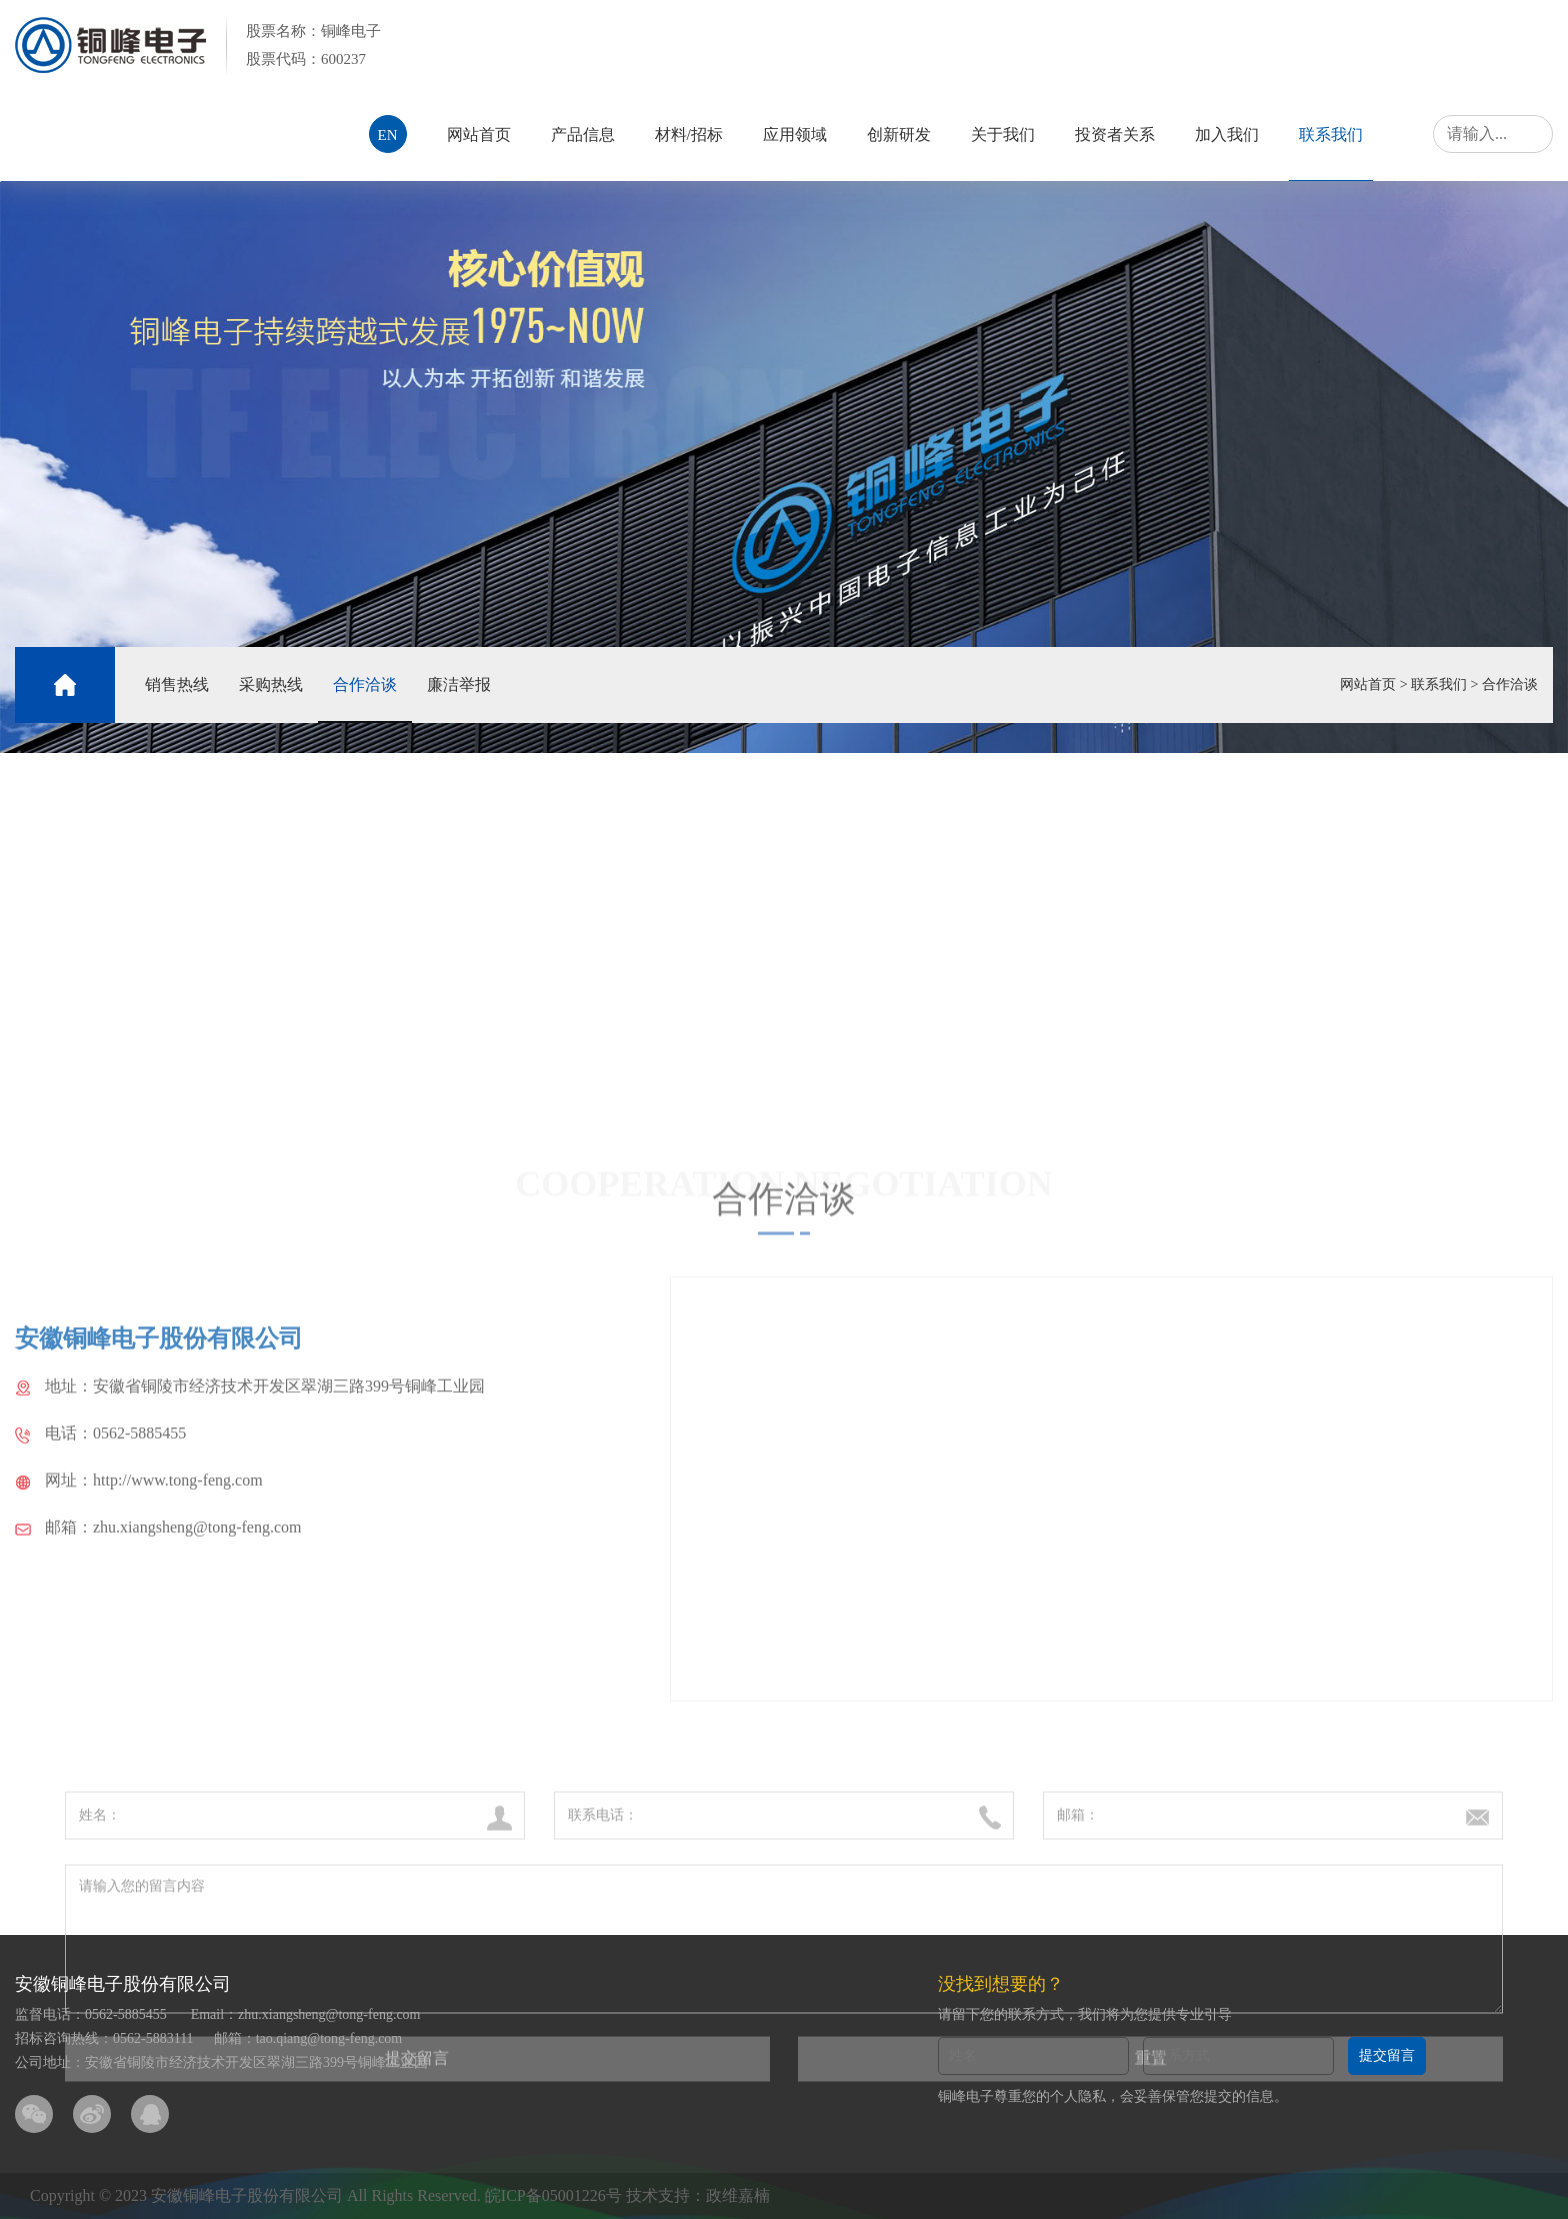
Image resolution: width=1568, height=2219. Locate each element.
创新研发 (899, 134)
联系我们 (1331, 134)
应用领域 (795, 134)
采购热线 (271, 684)
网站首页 (479, 134)
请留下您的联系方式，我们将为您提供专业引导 (1085, 2014)
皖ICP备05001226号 (553, 2195)
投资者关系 (1115, 134)
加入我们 (1227, 134)
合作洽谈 (365, 684)
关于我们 (1003, 134)
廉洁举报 (459, 684)
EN (388, 135)
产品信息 (583, 134)
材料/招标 (689, 134)
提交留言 (1387, 2055)
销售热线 (177, 684)
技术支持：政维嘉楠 (698, 2195)
